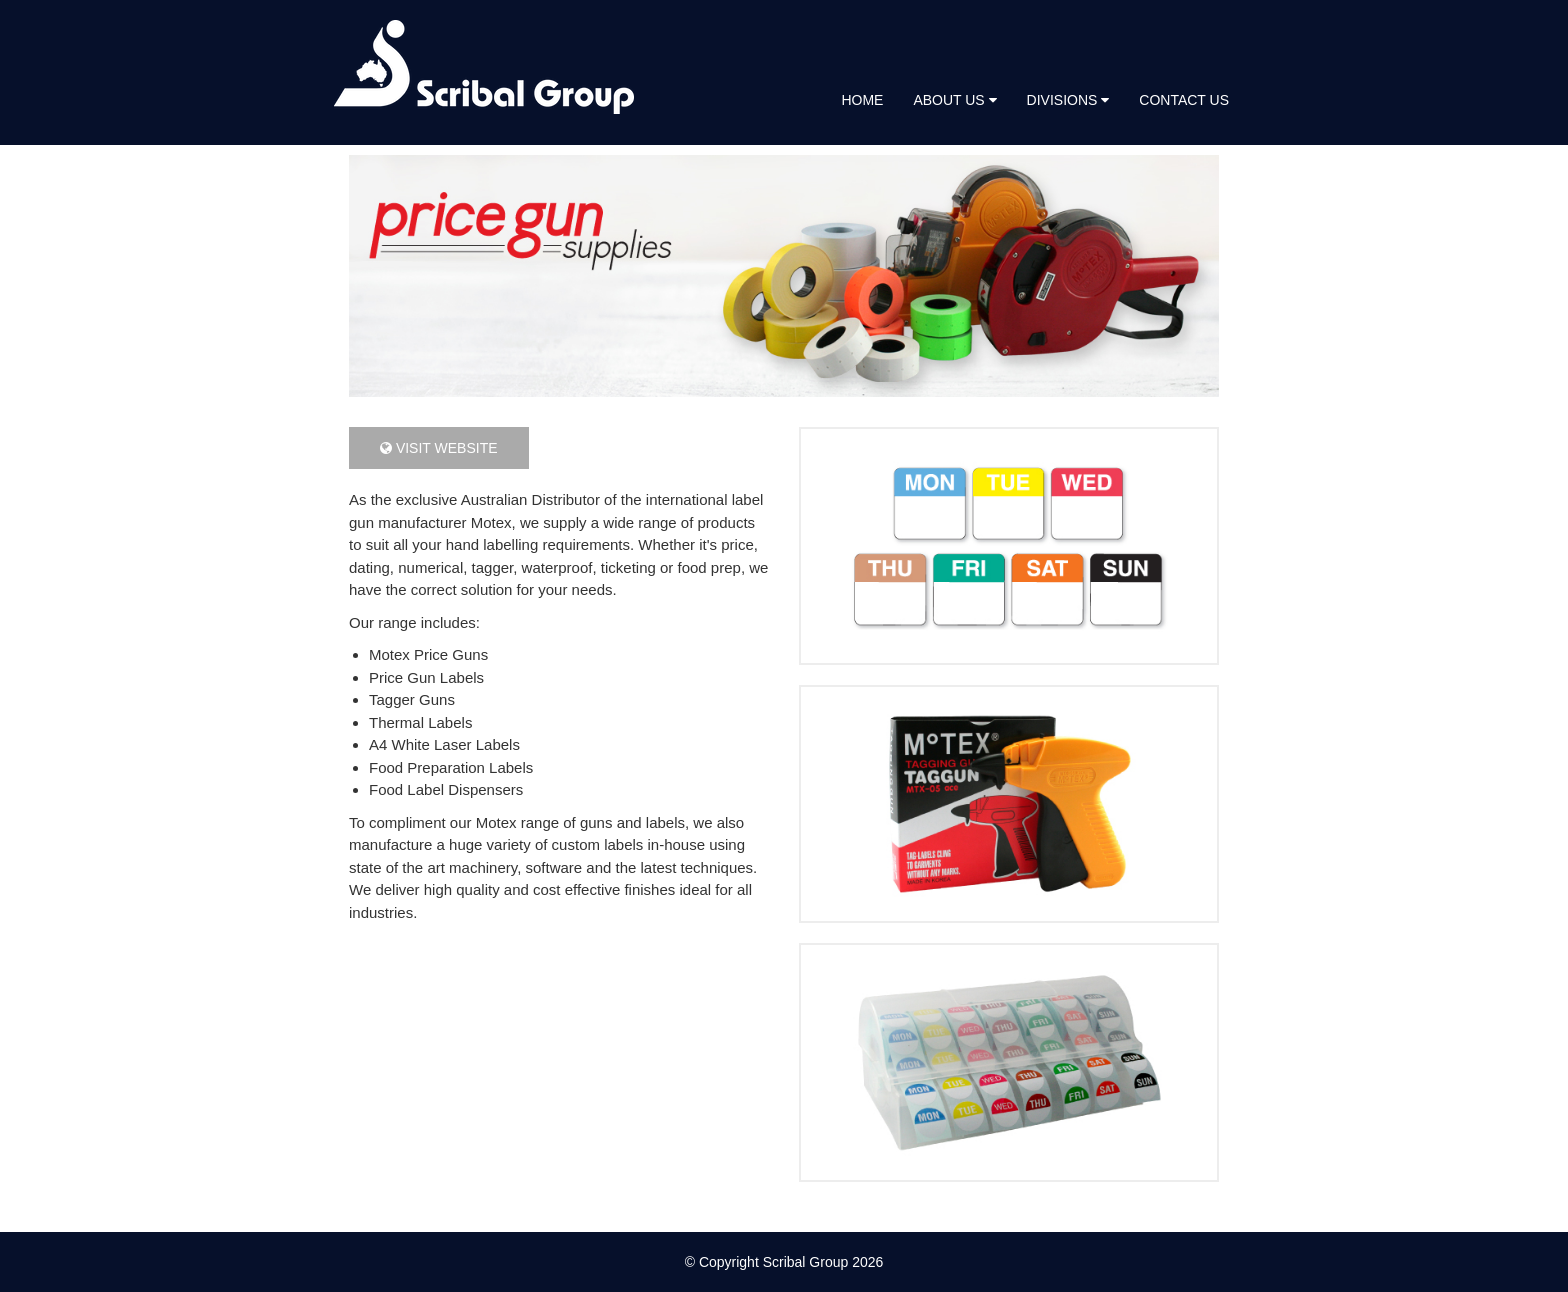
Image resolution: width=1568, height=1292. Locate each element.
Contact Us (1184, 100)
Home (862, 100)
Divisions (1068, 100)
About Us (954, 100)
